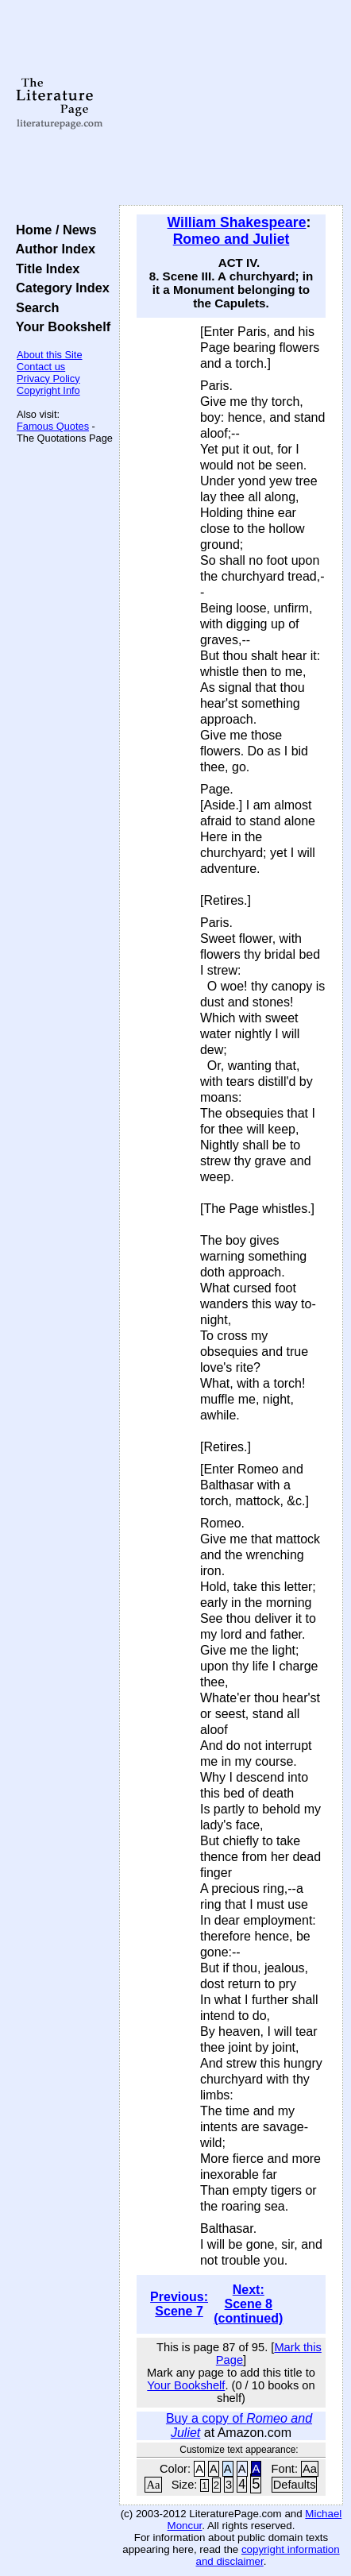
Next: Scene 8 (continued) (248, 2304)
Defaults (294, 2484)
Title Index (44, 268)
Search (34, 307)
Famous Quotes (53, 426)
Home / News (53, 229)
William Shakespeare (237, 222)
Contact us (41, 367)
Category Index (59, 287)
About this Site (50, 355)
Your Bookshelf (59, 326)
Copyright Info (48, 390)
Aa (310, 2468)
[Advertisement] (231, 103)
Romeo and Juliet (231, 239)
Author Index (52, 248)
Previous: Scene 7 (179, 2304)
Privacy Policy (48, 378)
